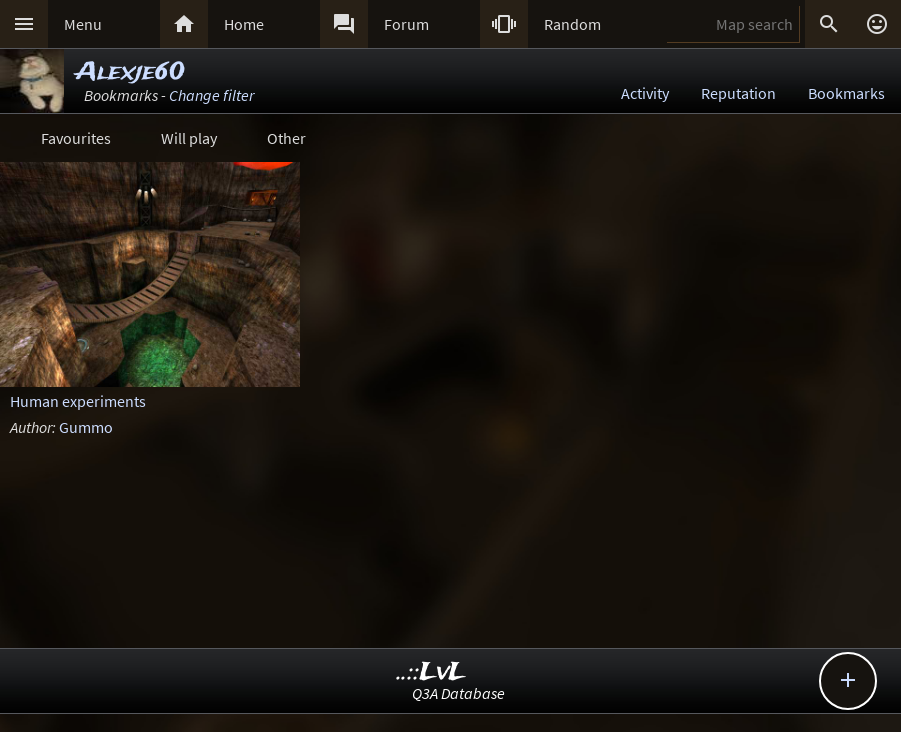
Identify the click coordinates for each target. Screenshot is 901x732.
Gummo (86, 427)
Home (244, 24)
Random (572, 24)
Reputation (738, 93)
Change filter (211, 95)
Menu (83, 24)
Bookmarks (846, 93)
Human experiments (78, 401)
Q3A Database (458, 693)
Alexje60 (130, 72)
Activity (645, 93)
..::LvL (431, 672)
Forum (406, 24)
